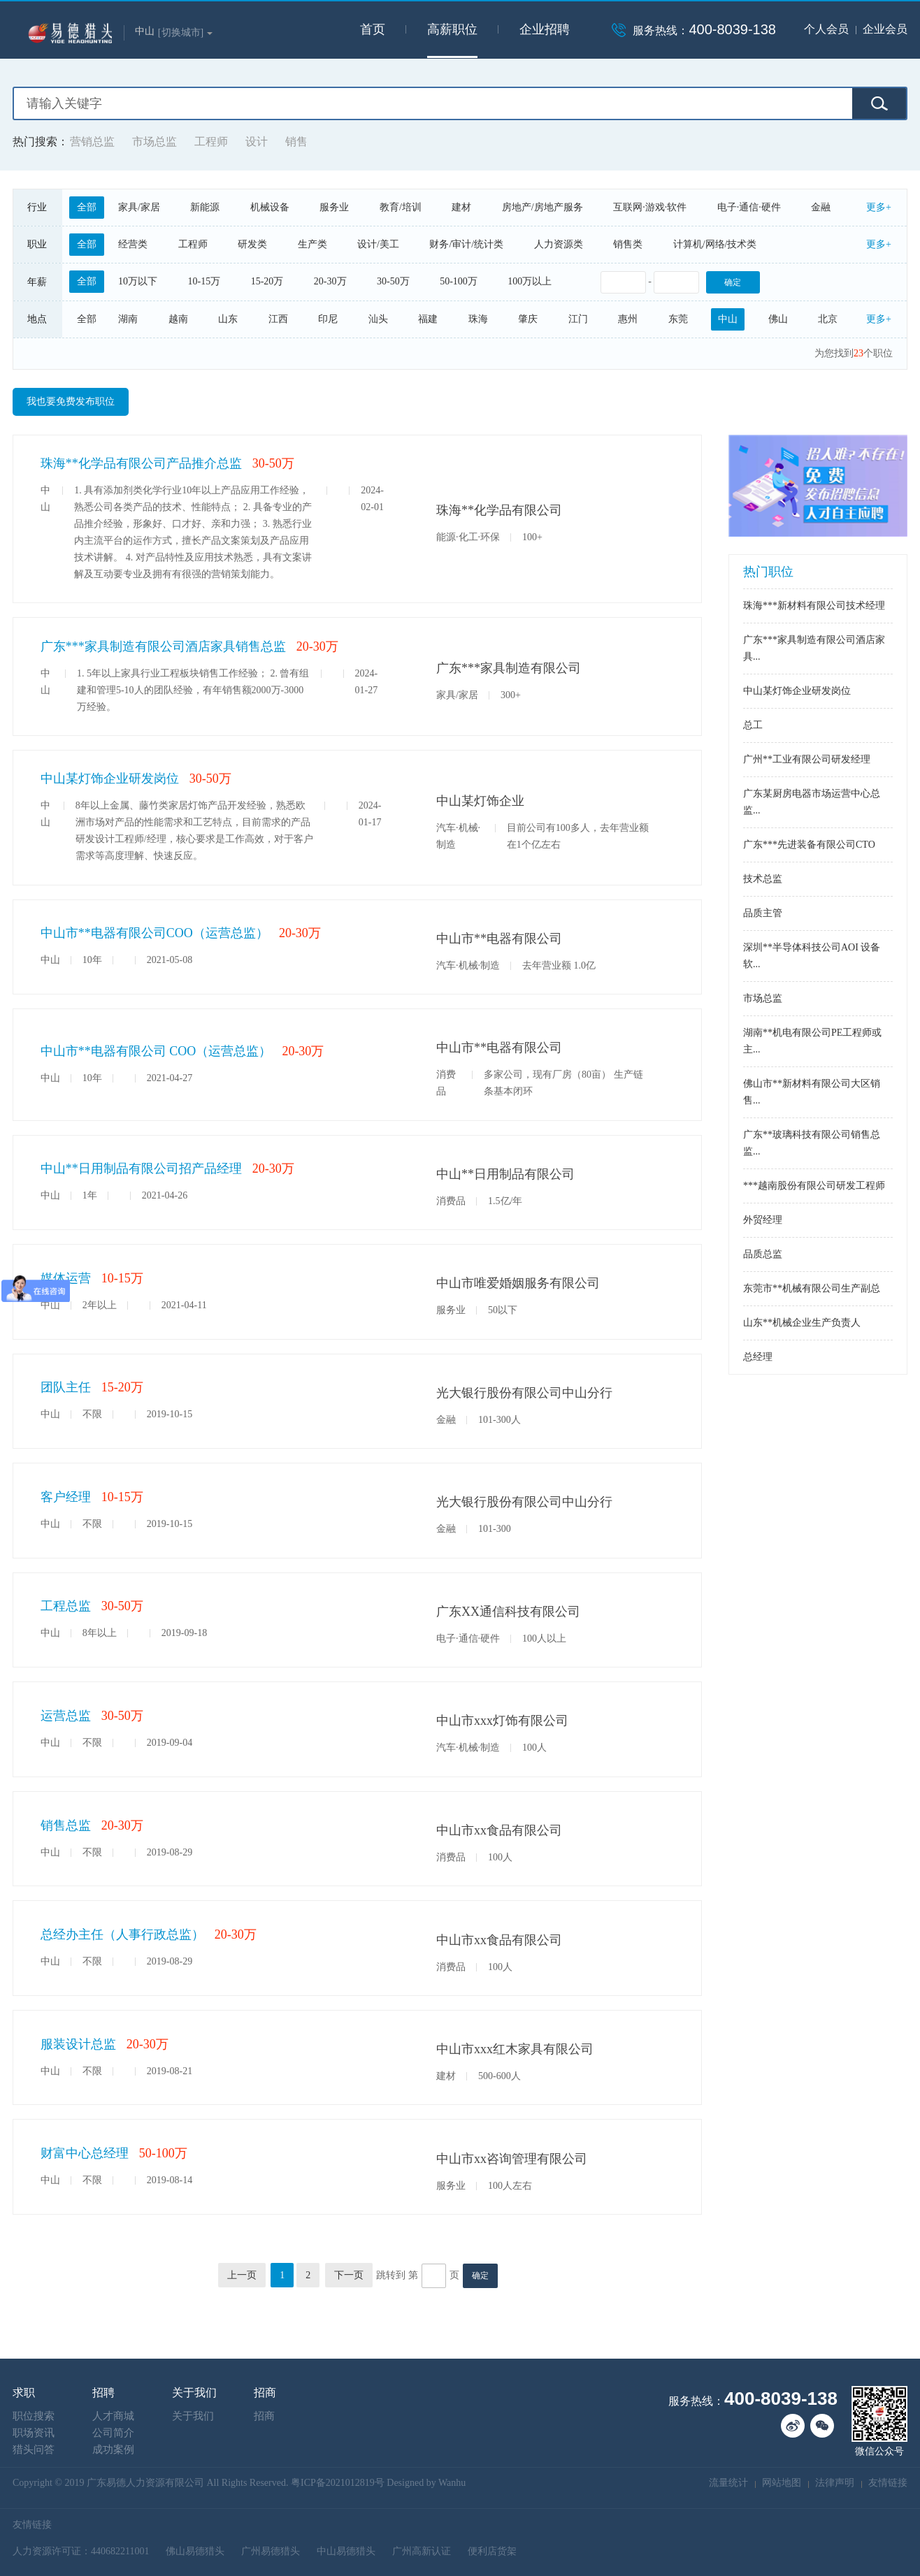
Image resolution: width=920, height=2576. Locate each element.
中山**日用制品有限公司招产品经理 (141, 1168)
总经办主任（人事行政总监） (122, 1934)
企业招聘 (544, 29)
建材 (461, 207)
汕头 (378, 319)
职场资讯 (34, 2432)
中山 (728, 319)
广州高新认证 (421, 2551)
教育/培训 (401, 207)
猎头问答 (34, 2449)
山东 (228, 319)
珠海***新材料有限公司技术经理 (814, 605)
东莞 (678, 319)
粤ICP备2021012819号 (337, 2482)
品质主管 (762, 913)
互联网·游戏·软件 (650, 207)
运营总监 (66, 1716)
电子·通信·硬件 (749, 207)
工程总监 (66, 1606)
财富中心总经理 (85, 2153)
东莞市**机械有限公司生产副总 (811, 1288)
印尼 (328, 319)
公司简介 (113, 2432)
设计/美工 (378, 244)
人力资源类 (558, 244)
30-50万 (393, 281)
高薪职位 (452, 29)
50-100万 (458, 281)
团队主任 (66, 1387)
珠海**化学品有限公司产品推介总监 (141, 463)
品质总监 (762, 1254)
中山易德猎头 (346, 2551)
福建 (428, 319)
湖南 (128, 319)
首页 (372, 29)
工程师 (211, 141)
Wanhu (452, 2482)
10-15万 (204, 281)
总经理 (757, 1357)
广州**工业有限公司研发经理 (806, 759)
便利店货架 (492, 2551)
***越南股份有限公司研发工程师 (814, 1185)
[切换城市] (185, 32)
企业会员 (885, 29)
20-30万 (330, 281)
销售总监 (66, 1825)
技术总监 (762, 879)
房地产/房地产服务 (542, 207)
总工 (753, 725)
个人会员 (826, 29)
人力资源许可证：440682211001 (81, 2551)
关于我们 (193, 2416)
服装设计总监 (78, 2044)
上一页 (242, 2275)
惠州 (628, 319)
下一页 (349, 2275)
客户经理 (66, 1497)
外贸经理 (762, 1220)
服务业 (334, 207)
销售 (296, 141)
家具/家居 (139, 207)
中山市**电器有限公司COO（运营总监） (154, 933)
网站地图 (781, 2482)
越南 (178, 319)
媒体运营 (66, 1278)
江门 (578, 319)
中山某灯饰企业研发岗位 (110, 779)
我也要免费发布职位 (71, 401)
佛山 (778, 319)
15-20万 (267, 281)
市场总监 (154, 141)
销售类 (627, 244)
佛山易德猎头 (195, 2551)
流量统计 (728, 2482)
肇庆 (528, 319)
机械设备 (269, 207)
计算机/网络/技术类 (715, 244)
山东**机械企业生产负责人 (802, 1322)
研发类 (252, 244)
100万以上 (530, 281)
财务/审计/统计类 (466, 244)
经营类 (133, 244)
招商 (264, 2416)
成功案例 (113, 2449)
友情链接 (887, 2482)
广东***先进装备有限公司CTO (809, 844)
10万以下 (137, 281)
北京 (828, 319)
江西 (278, 319)
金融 (821, 207)
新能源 (205, 207)
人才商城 (113, 2416)
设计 (256, 141)
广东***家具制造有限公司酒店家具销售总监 (163, 646)
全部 (86, 207)
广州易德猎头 (270, 2551)
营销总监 (92, 141)
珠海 (478, 319)
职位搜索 (34, 2416)
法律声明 (834, 2482)
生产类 (312, 244)
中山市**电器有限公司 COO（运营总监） (156, 1051)
